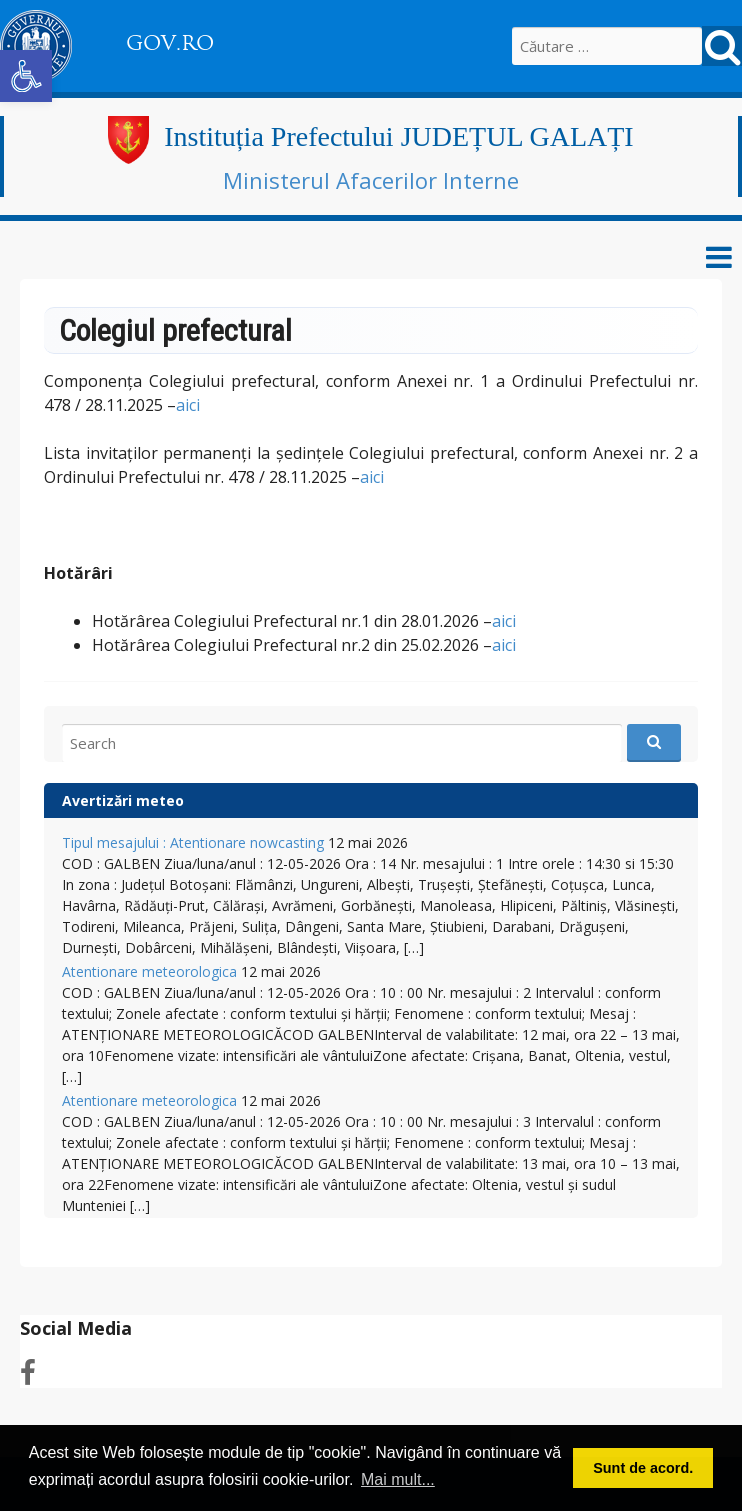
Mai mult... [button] (398, 1479)
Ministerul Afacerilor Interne (371, 180)
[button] (26, 76)
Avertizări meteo (123, 800)
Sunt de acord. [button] (643, 1468)
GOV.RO (170, 43)
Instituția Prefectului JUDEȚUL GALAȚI (398, 136)
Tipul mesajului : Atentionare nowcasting (193, 842)
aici (188, 405)
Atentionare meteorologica (149, 971)
